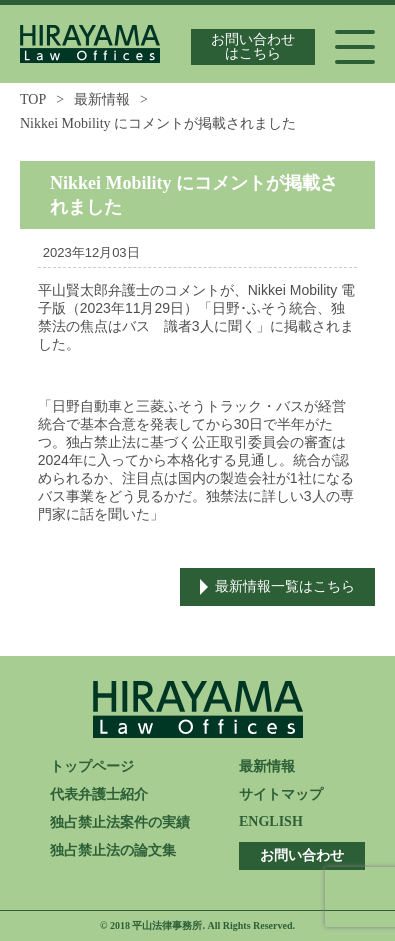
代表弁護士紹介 (99, 794)
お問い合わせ (302, 855)
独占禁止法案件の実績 (120, 822)
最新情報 (102, 99)
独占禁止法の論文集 (113, 850)
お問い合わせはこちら (253, 46)
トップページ (92, 766)
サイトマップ (281, 794)
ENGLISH (271, 821)
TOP (33, 99)
